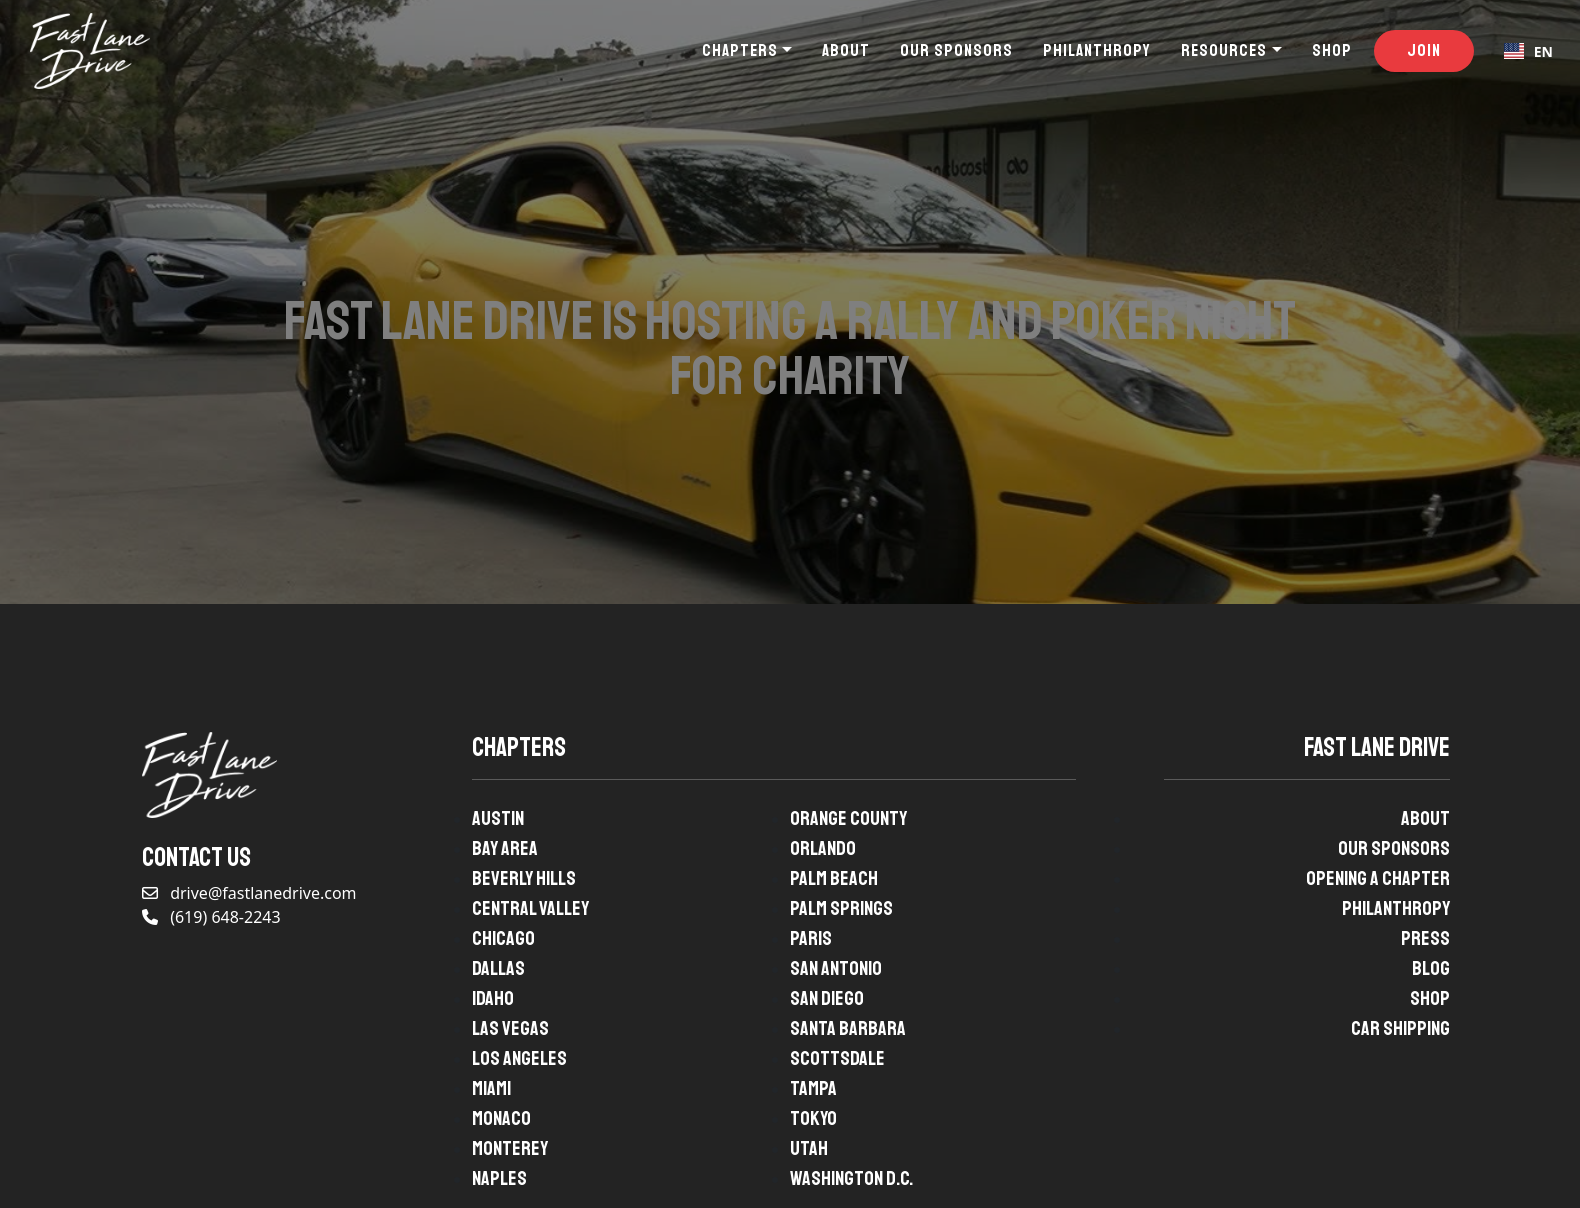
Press (1425, 938)
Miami (491, 1088)
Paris (811, 938)
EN (1528, 51)
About (846, 50)
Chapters (740, 50)
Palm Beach (834, 878)
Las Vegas (510, 1028)
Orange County (848, 818)
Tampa (813, 1088)
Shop (1332, 50)
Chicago (503, 938)
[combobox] (1528, 51)
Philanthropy (1097, 50)
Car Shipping (1400, 1028)
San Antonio (836, 968)
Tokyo (813, 1118)
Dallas (498, 968)
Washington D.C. (851, 1178)
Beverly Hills (524, 878)
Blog (1431, 968)
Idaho (493, 998)
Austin (498, 818)
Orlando (823, 848)
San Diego (827, 998)
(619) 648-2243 (211, 917)
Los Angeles (519, 1058)
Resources (1224, 50)
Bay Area (505, 848)
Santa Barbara (848, 1028)
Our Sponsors (956, 50)
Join (1424, 50)
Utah (809, 1148)
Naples (499, 1178)
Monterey (510, 1148)
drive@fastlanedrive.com (249, 893)
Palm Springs (841, 908)
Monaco (501, 1118)
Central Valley (530, 908)
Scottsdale (837, 1058)
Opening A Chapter (1378, 878)
